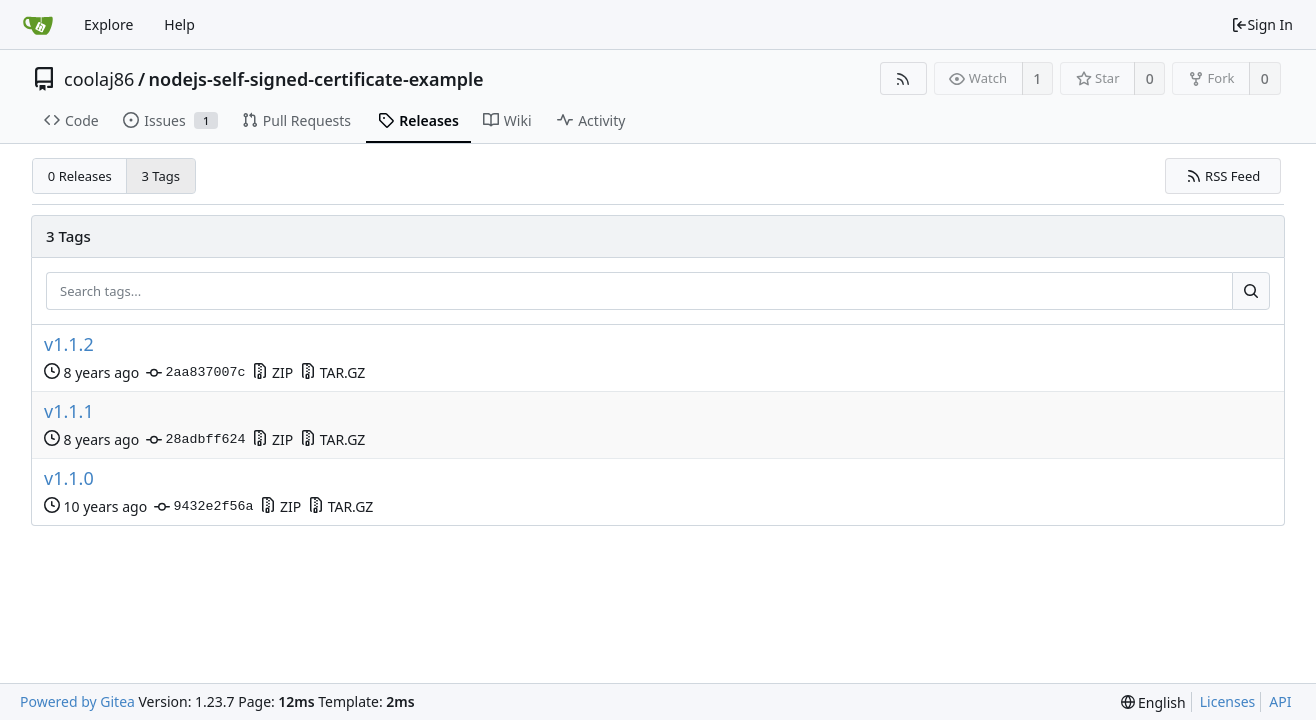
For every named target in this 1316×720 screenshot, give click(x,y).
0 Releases (80, 176)
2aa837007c (195, 373)
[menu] (1153, 702)
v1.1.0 (69, 478)
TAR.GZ (332, 372)
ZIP (272, 372)
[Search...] (1251, 291)
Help (179, 24)
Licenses (1228, 701)
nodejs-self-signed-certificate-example (316, 79)
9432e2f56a (203, 507)
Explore (108, 24)
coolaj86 (99, 79)
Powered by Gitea (77, 701)
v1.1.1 (69, 411)
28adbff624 (195, 440)
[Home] (38, 25)
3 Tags (161, 176)
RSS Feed (1223, 176)
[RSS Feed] (903, 78)
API (1280, 701)
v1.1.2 (69, 344)
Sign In (1262, 24)
